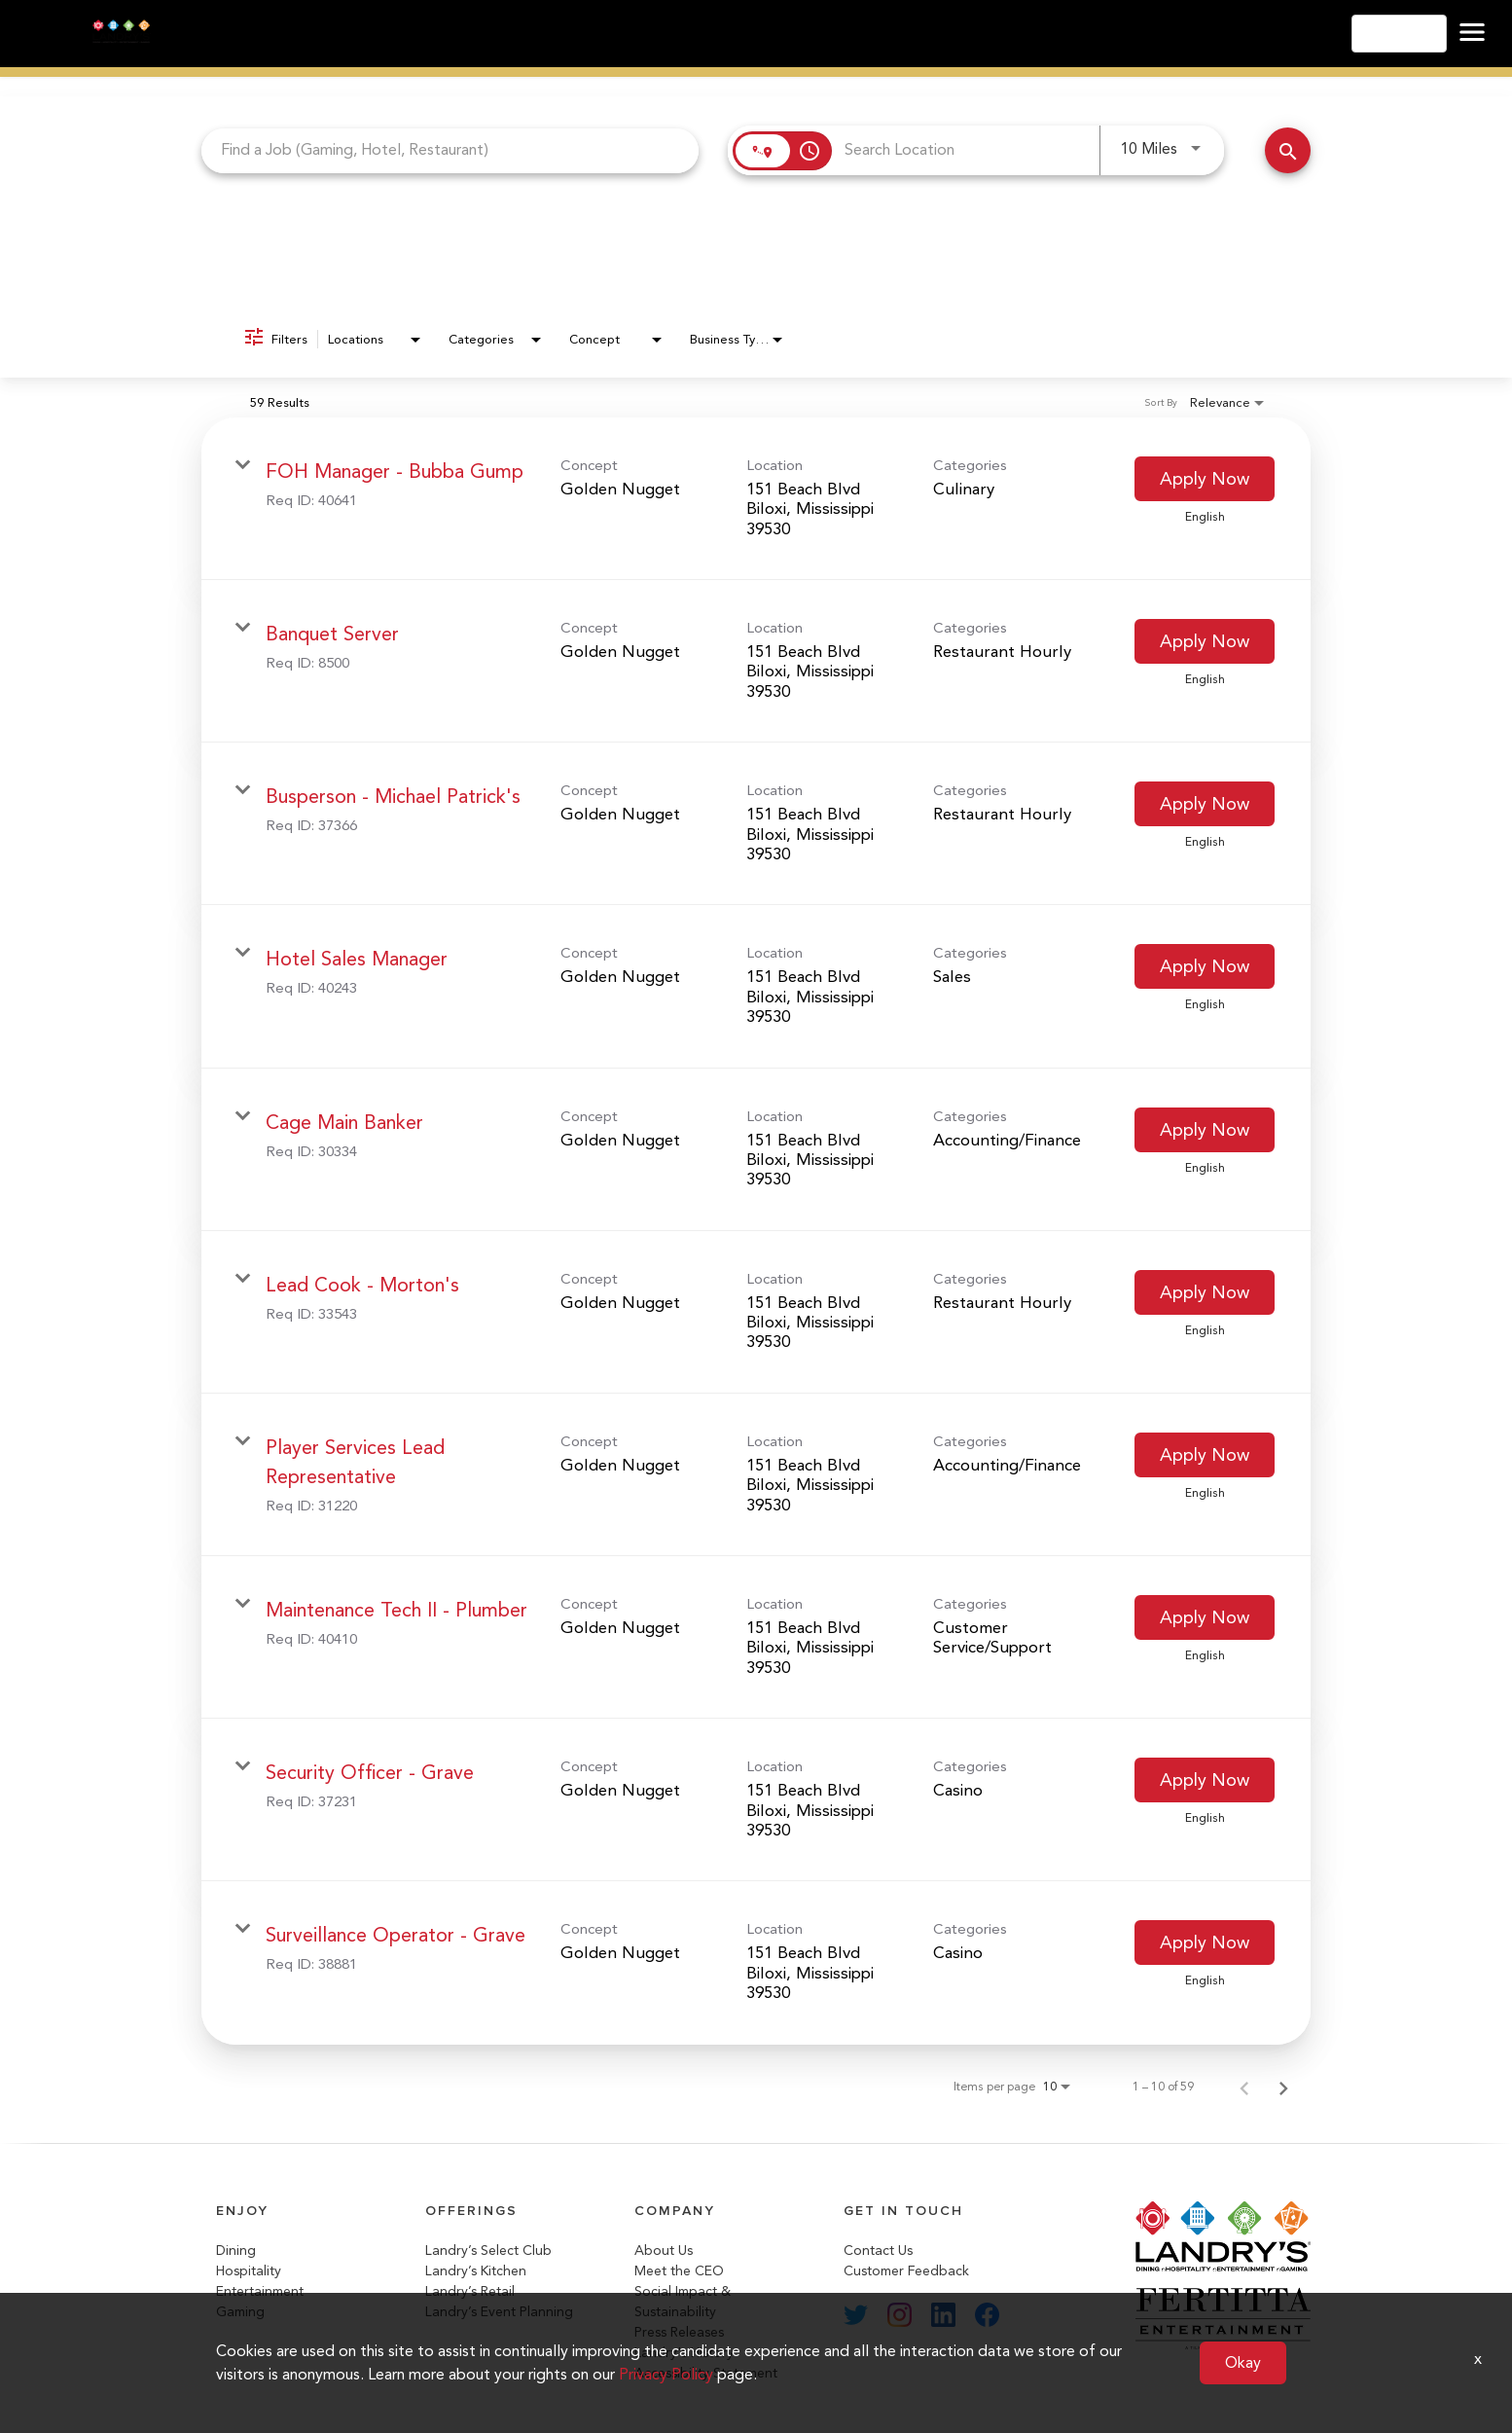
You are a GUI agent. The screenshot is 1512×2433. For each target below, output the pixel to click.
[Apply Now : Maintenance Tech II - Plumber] (1204, 1617)
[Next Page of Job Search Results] (1283, 2086)
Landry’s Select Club (488, 2250)
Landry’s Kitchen (475, 2271)
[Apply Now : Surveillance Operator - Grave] (1204, 1942)
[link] (756, 499)
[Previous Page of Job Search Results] (1244, 2086)
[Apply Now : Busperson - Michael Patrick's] (1204, 803)
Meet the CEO (679, 2271)
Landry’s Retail (470, 2291)
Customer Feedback (906, 2271)
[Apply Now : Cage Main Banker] (1204, 1130)
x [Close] (1478, 2358)
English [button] (1399, 33)
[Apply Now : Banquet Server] (1204, 641)
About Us (663, 2250)
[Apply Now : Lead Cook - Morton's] (1204, 1292)
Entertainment (260, 2291)
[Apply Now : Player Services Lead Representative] (1204, 1455)
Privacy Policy (666, 2374)
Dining (236, 2250)
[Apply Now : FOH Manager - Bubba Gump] (1204, 478)
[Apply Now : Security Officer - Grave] (1204, 1780)
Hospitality (248, 2271)
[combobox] (450, 150)
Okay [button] (1243, 2362)
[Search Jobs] (1288, 150)
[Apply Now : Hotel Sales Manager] (1204, 966)
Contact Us (878, 2250)
